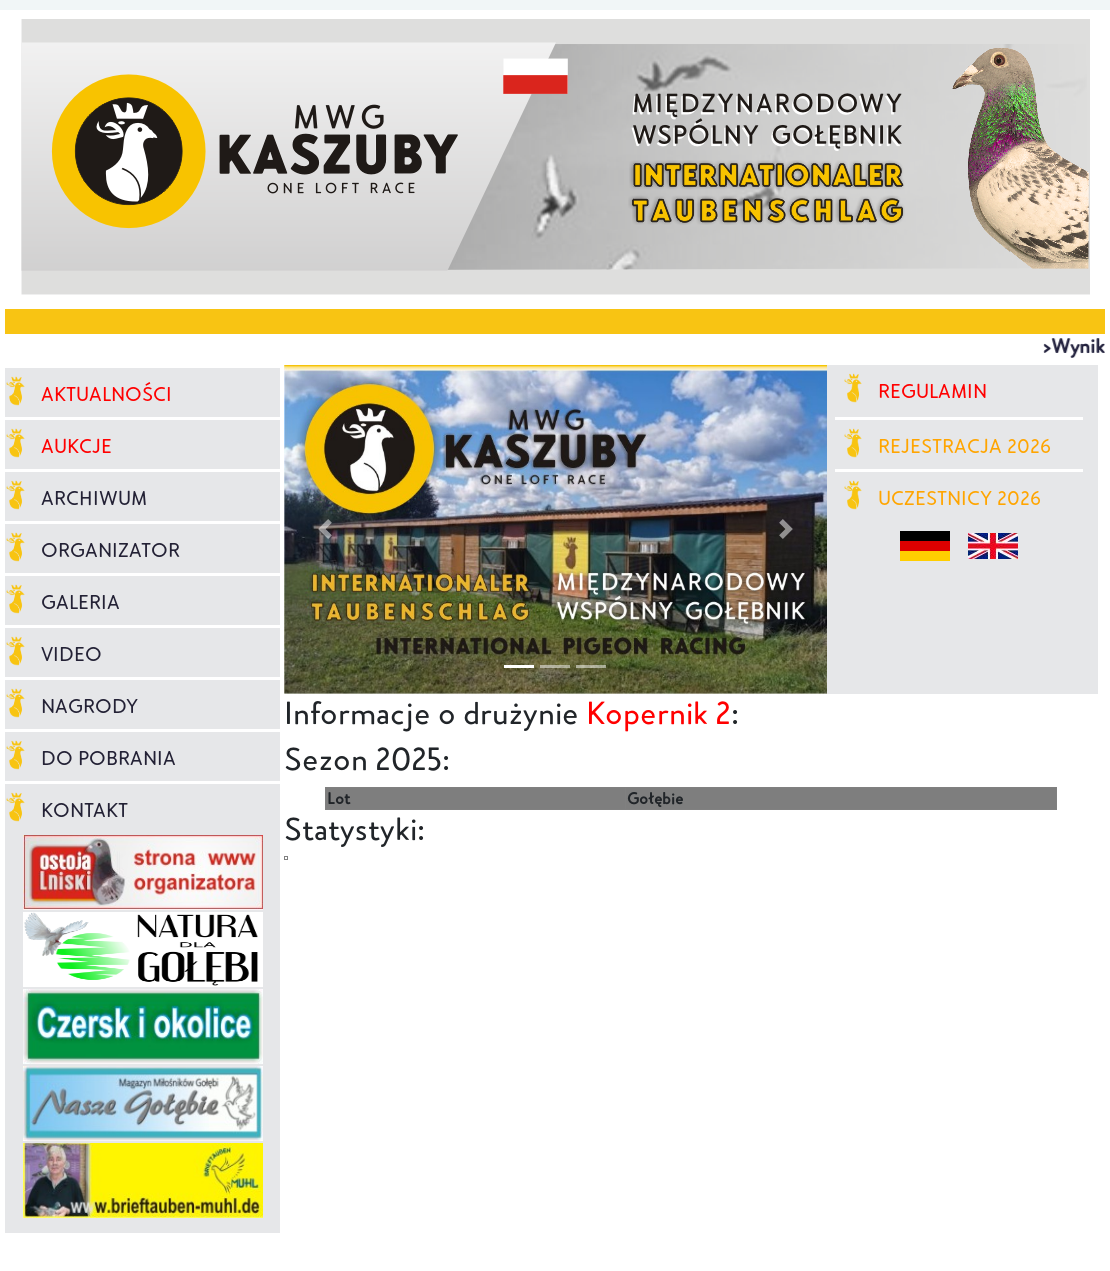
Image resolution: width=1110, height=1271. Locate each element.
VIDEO (53, 654)
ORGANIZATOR (92, 550)
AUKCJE (58, 446)
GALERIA (62, 602)
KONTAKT (66, 810)
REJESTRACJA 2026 (947, 446)
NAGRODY (71, 706)
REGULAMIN (915, 391)
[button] (324, 529)
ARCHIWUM (76, 498)
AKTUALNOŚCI (88, 394)
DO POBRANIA (90, 758)
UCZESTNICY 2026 (942, 498)
